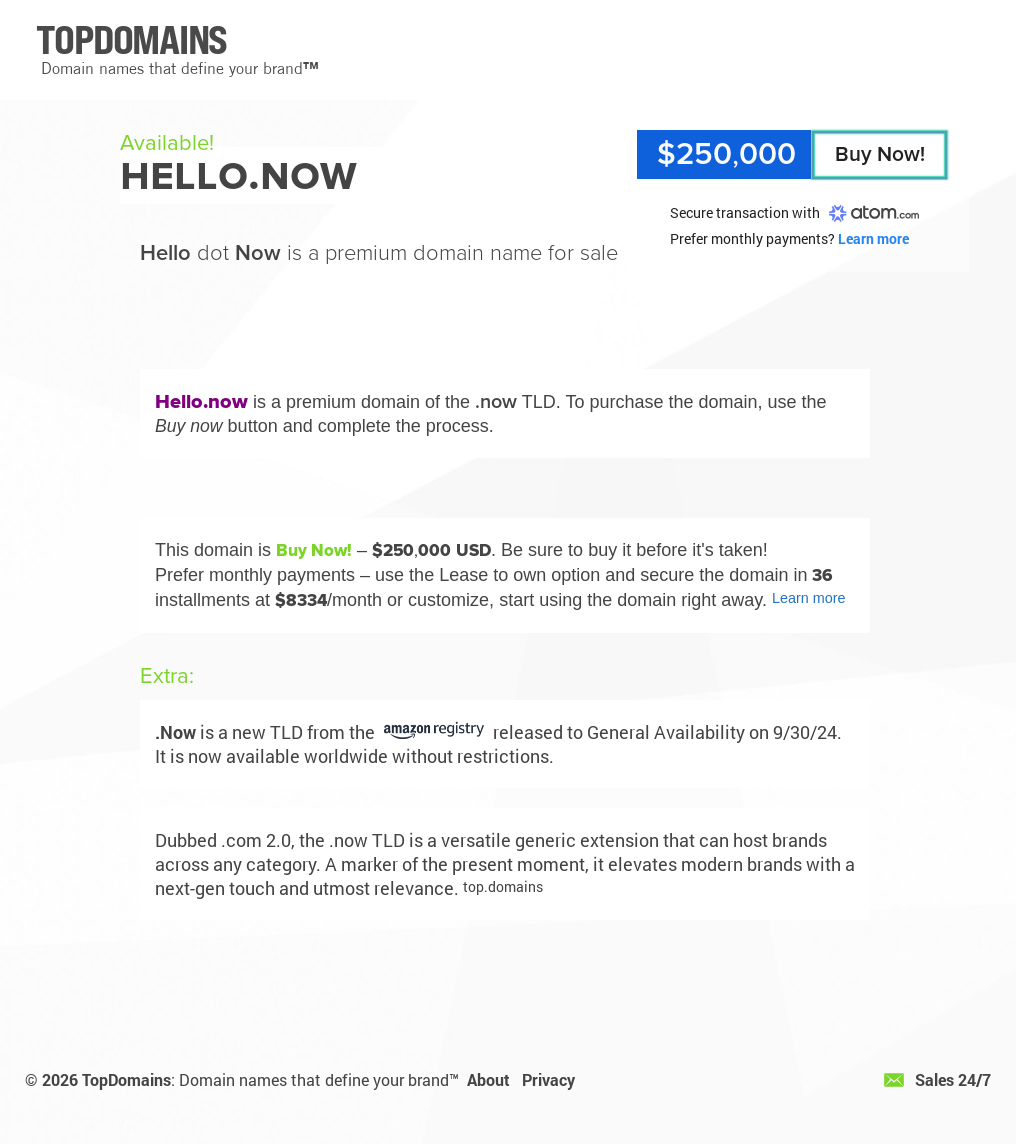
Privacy (548, 1079)
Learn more (873, 238)
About (488, 1079)
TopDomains (126, 1079)
